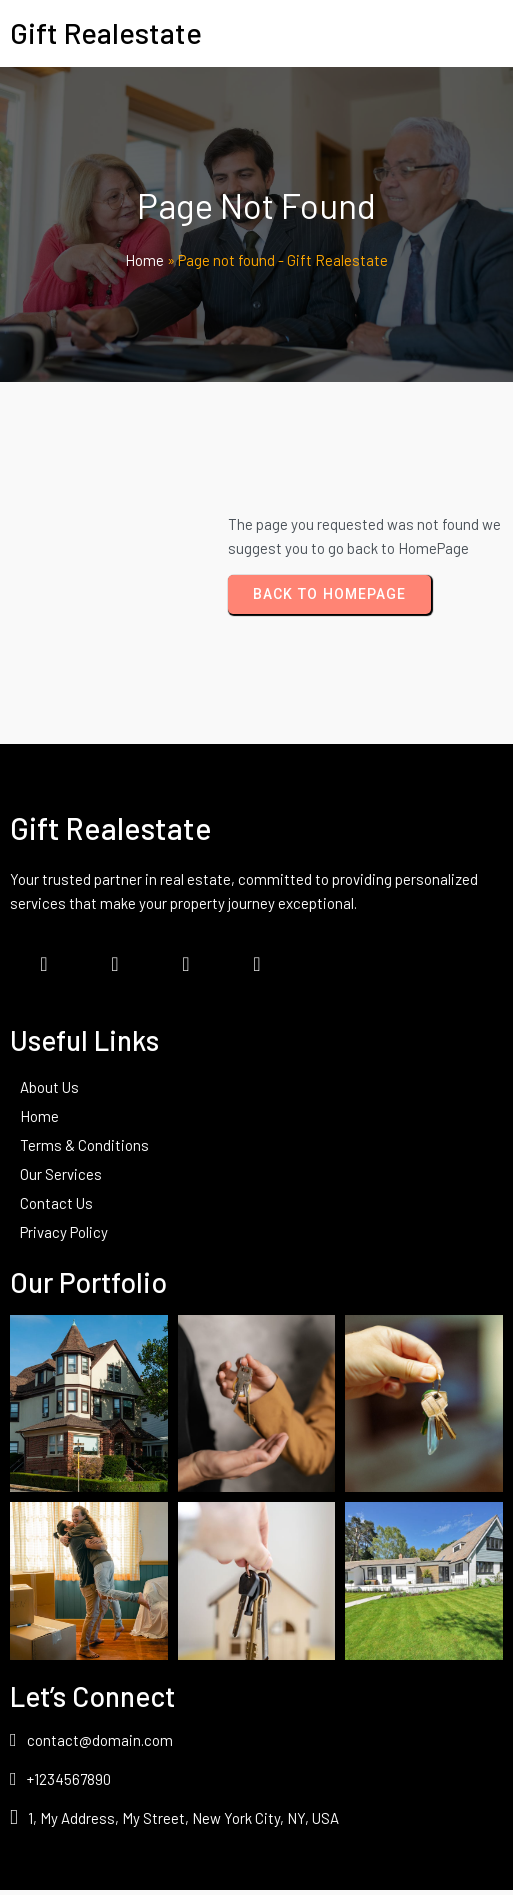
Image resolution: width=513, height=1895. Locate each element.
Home (144, 264)
